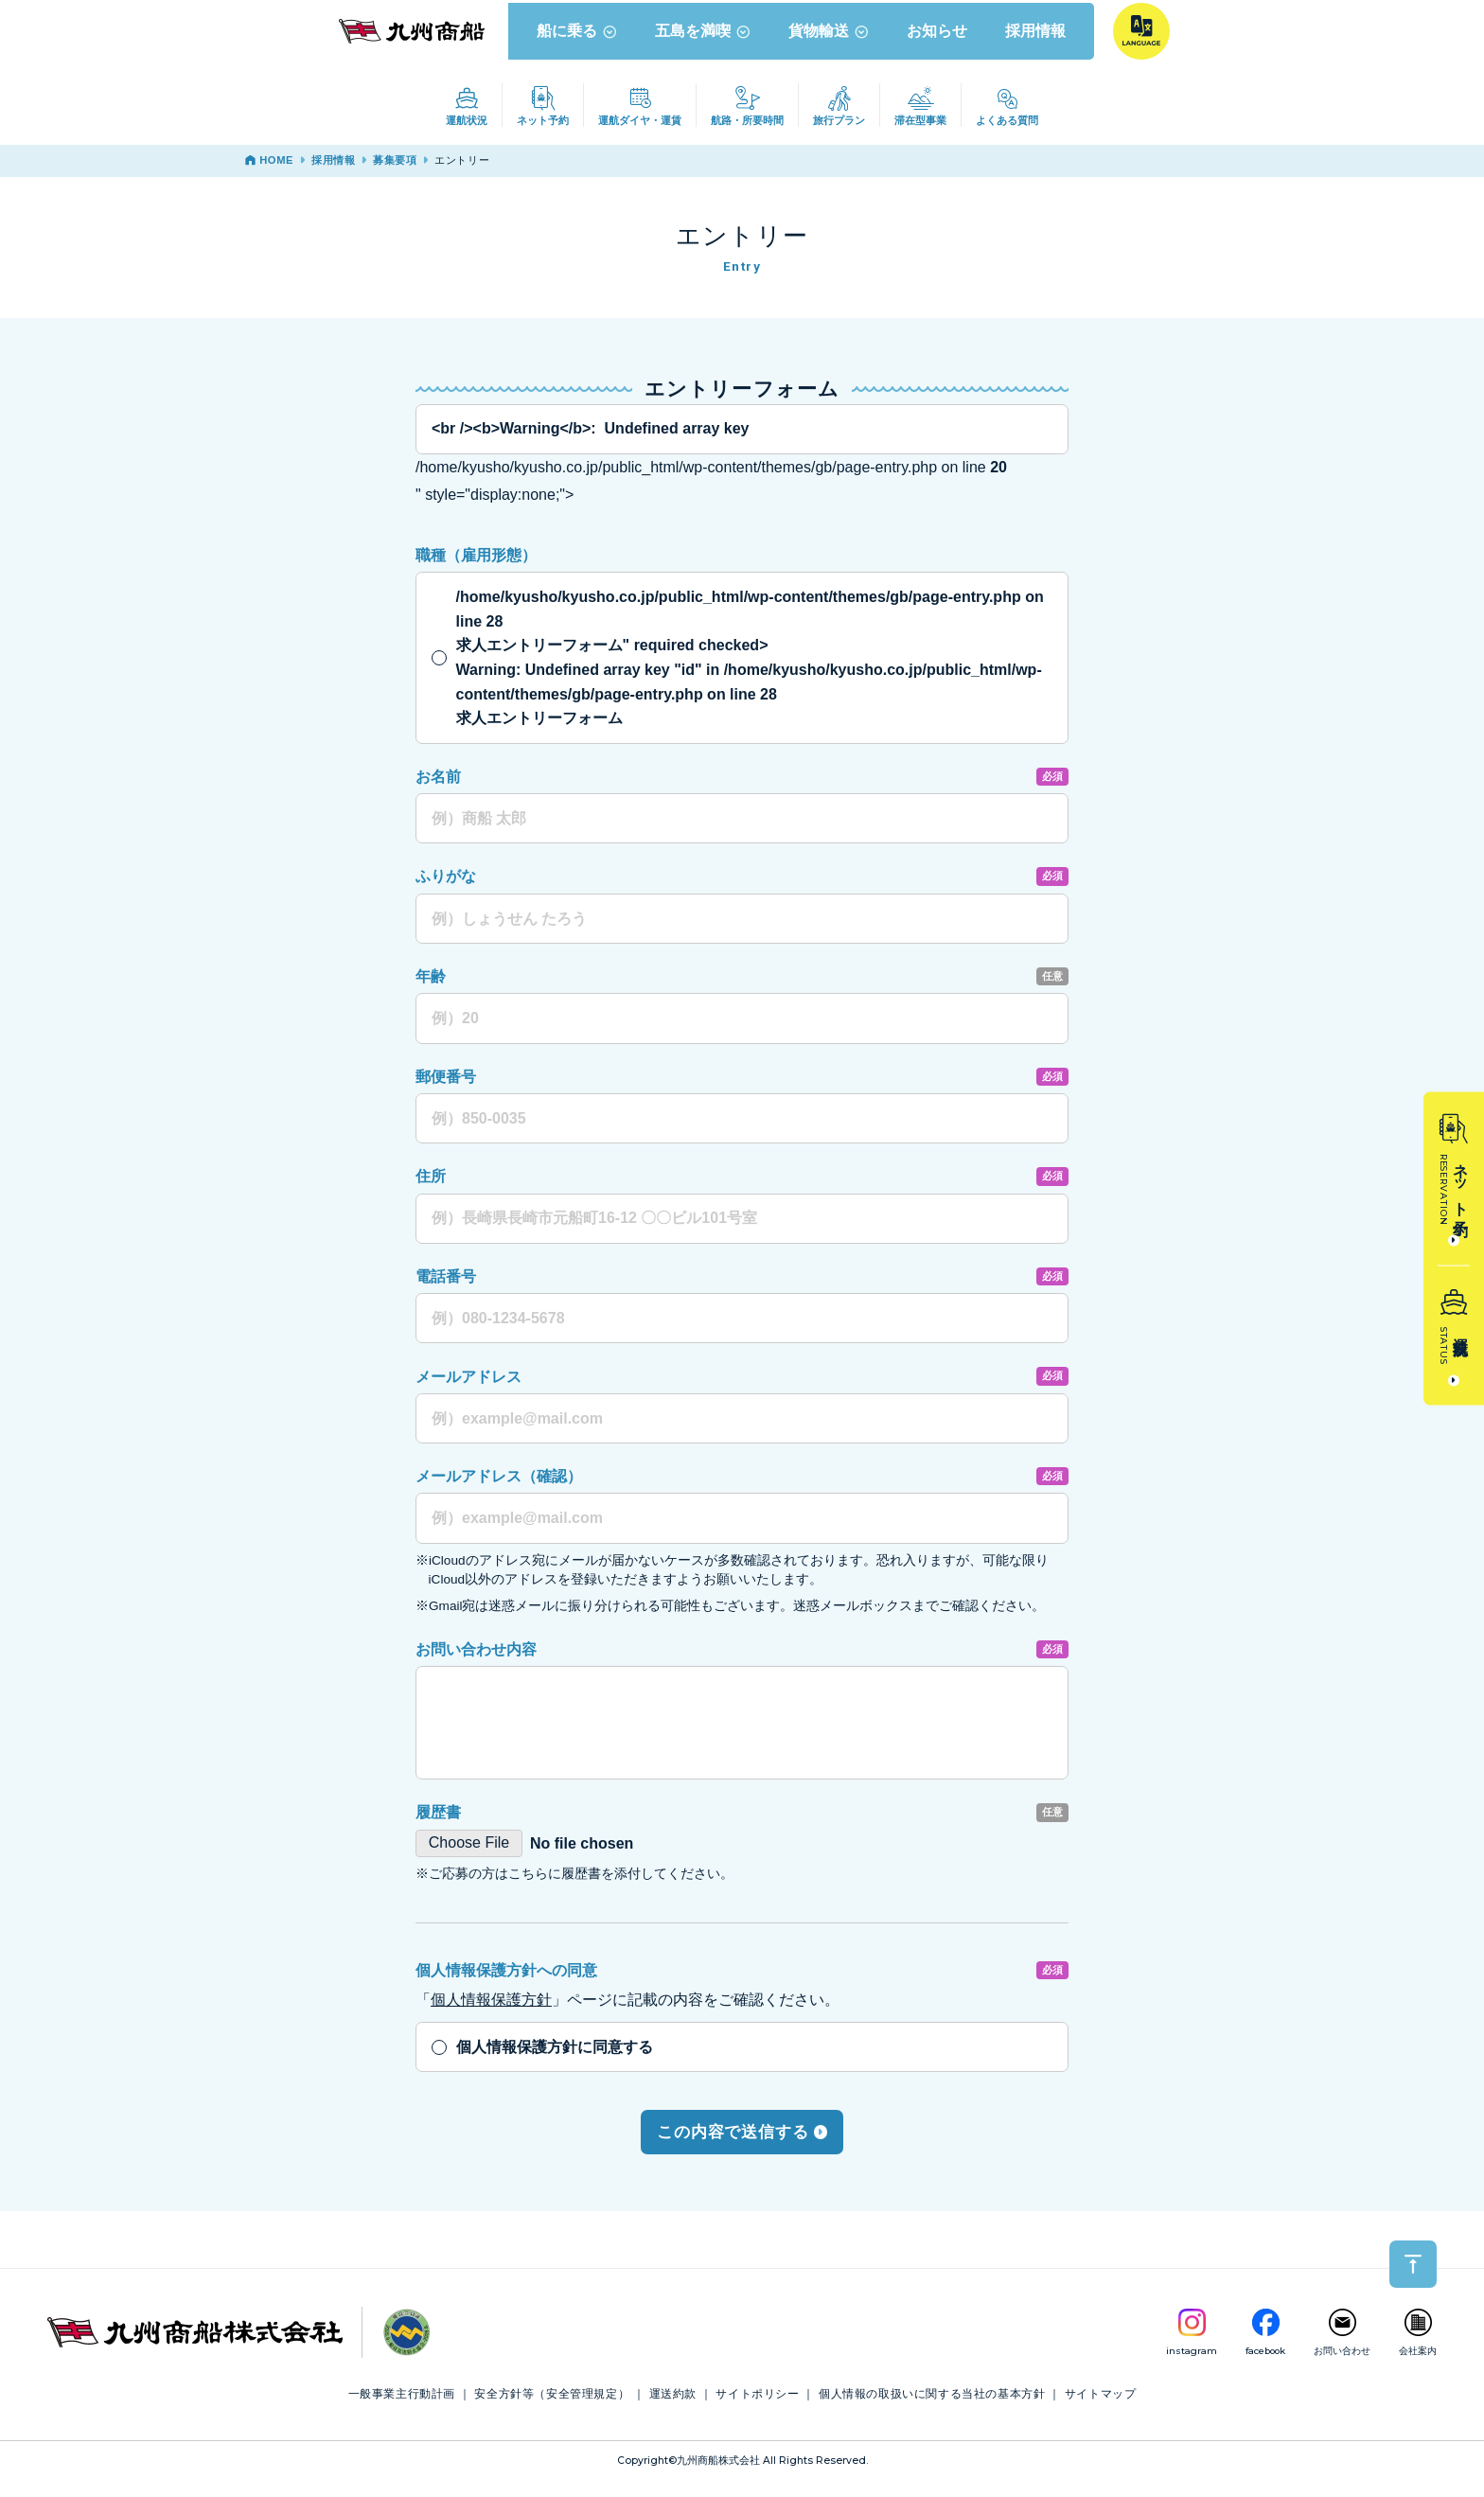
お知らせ (939, 46)
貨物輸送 (830, 46)
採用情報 (1037, 46)
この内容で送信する (742, 2147)
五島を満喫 (704, 46)
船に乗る (579, 46)
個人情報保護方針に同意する (554, 2063)
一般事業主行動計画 (401, 2410)
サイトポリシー (757, 2410)
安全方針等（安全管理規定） (551, 2410)
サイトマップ (1101, 2410)
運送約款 (673, 2410)
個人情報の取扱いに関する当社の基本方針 (932, 2410)
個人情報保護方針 (491, 2016)
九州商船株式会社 (718, 2476)
